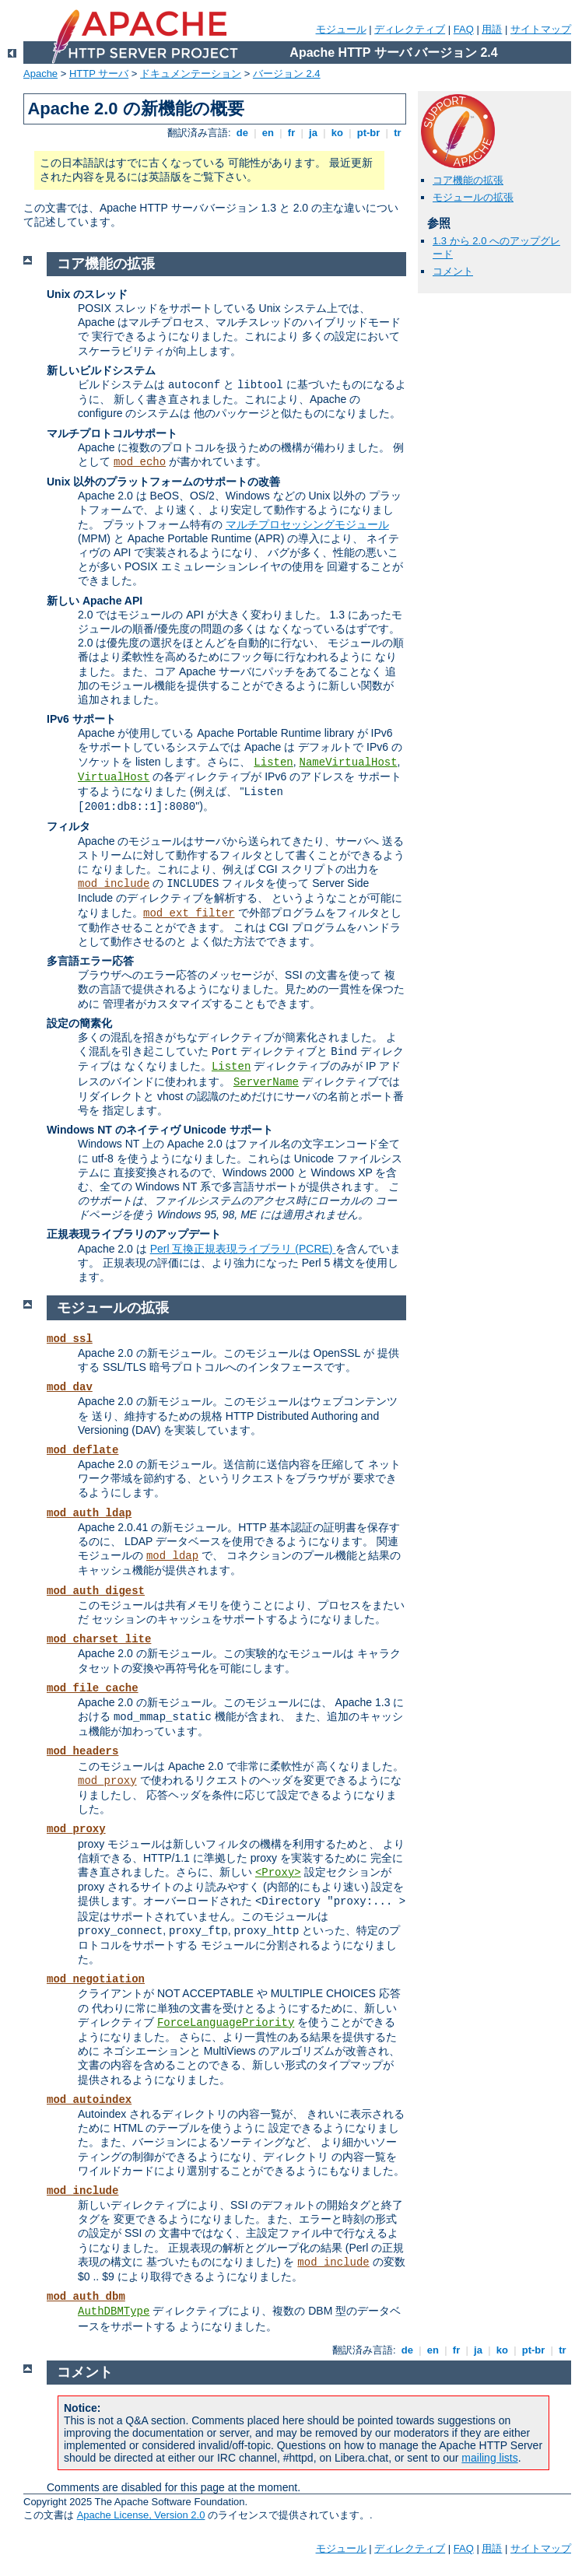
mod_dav (70, 1387)
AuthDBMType (113, 2311)
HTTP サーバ (98, 73)
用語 (492, 29)
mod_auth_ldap (89, 1513)
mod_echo (140, 462)
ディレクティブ (409, 29)
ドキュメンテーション (190, 73)
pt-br (368, 132)
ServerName (266, 1082)
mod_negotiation (96, 1979)
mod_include (113, 884)
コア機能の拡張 (468, 180)
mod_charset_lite (99, 1639)
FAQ (464, 29)
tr (398, 132)
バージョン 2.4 (287, 73)
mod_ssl (70, 1339)
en (267, 132)
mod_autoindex (89, 2100)
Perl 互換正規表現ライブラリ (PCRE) (243, 1248)
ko (336, 132)
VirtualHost (113, 777)
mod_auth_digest (96, 1591)
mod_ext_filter (189, 913)
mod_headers (82, 1751)
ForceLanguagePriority (225, 2023)
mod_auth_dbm (86, 2296)
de (242, 132)
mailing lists (489, 2458)
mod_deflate (82, 1450)
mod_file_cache (92, 1688)
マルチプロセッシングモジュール (307, 524)
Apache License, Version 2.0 (141, 2515)
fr (291, 132)
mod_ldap (172, 1556)
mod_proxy (107, 1781)
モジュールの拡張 (473, 197)
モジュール (341, 29)
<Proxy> (278, 1872)
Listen (273, 762)
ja (313, 132)
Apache (40, 73)
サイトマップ (540, 29)
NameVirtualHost (349, 762)
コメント (453, 271)
